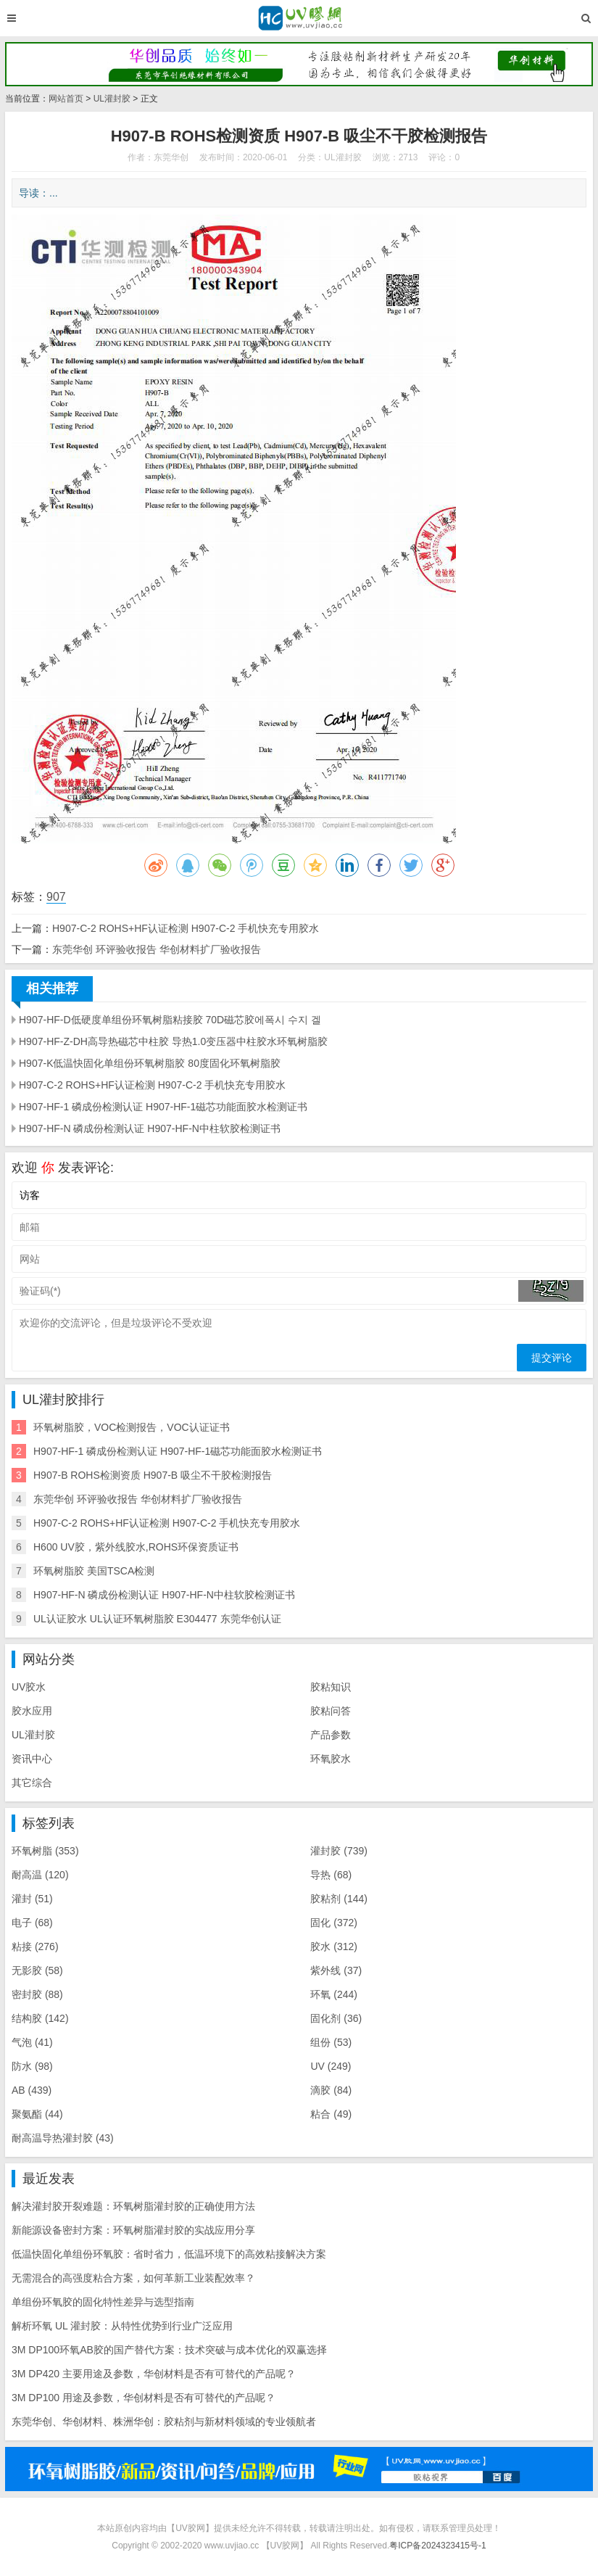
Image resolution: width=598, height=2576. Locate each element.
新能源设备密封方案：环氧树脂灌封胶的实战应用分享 (133, 2230)
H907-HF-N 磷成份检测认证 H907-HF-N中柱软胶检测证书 (150, 1128)
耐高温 (40, 1875)
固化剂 (336, 2018)
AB (31, 2090)
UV (330, 2066)
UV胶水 (29, 1687)
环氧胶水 (330, 1758)
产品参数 (330, 1735)
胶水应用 (32, 1711)
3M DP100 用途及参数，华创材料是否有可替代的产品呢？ (143, 2397)
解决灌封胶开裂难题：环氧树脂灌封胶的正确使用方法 (133, 2206)
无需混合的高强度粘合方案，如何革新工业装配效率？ (133, 2278)
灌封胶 (338, 1851)
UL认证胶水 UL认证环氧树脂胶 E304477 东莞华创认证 (157, 1619)
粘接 (35, 1946)
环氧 (333, 1994)
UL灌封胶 (112, 99)
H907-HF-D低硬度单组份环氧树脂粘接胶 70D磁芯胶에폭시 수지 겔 (170, 1019)
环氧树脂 (45, 1851)
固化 (333, 1922)
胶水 (333, 1946)
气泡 (32, 2042)
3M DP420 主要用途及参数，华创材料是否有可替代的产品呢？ (154, 2373)
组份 (331, 2042)
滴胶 (331, 2090)
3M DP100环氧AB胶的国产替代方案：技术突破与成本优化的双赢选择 (169, 2350)
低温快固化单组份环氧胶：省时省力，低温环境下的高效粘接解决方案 (169, 2254)
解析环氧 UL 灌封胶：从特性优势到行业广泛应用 (122, 2326)
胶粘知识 (330, 1687)
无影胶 (37, 1970)
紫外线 (336, 1970)
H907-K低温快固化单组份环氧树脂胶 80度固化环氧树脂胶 (150, 1063)
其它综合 (32, 1782)
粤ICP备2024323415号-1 (437, 2545)
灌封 (32, 1898)
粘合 (331, 2114)
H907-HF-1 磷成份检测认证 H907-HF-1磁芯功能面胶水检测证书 (163, 1106)
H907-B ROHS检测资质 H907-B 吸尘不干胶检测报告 (152, 1475)
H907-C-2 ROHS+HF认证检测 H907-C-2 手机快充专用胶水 (185, 928)
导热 (331, 1875)
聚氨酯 (37, 2114)
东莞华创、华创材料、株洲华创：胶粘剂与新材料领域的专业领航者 (164, 2421)
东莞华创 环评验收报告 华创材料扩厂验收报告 (156, 949)
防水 (32, 2066)
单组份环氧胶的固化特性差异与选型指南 (103, 2302)
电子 (32, 1922)
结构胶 (40, 2018)
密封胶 (37, 1994)
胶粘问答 (330, 1711)
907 (56, 897)
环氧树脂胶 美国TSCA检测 (93, 1571)
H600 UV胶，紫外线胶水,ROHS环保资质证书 (135, 1547)
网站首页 (66, 99)
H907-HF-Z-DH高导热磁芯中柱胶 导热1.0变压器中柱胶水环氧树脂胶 (173, 1041)
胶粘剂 (338, 1898)
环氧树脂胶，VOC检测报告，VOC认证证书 (131, 1427)
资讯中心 (32, 1758)
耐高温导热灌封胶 (63, 2138)
